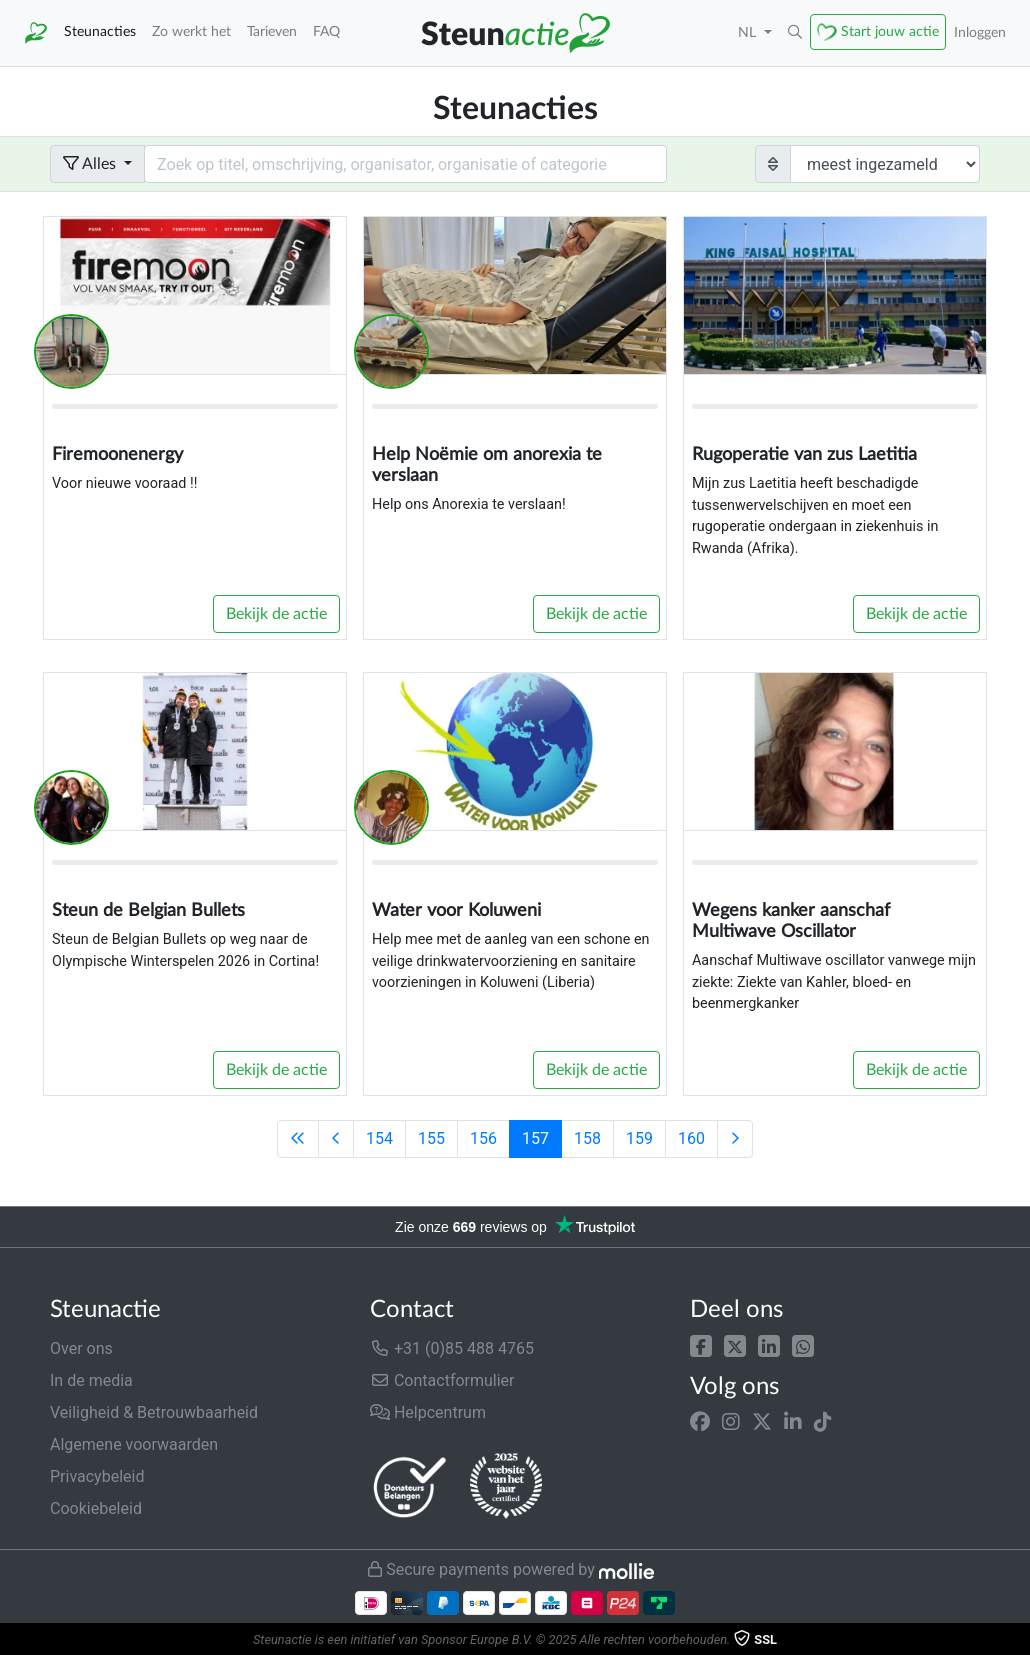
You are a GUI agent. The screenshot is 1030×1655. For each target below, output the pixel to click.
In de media (91, 1380)
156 (483, 1138)
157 (535, 1138)
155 (431, 1138)
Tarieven (272, 31)
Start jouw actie (890, 31)
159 (639, 1138)
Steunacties (100, 31)
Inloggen (980, 32)
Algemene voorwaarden (134, 1444)
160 (691, 1138)
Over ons (81, 1348)
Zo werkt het (191, 31)
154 (379, 1138)
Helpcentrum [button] (428, 1412)
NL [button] (749, 32)
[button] (701, 1344)
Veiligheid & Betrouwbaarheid (154, 1412)
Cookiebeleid (96, 1508)
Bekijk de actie (276, 614)
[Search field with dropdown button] (405, 164)
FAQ (326, 31)
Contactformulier (442, 1380)
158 (587, 1138)
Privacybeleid (97, 1476)
